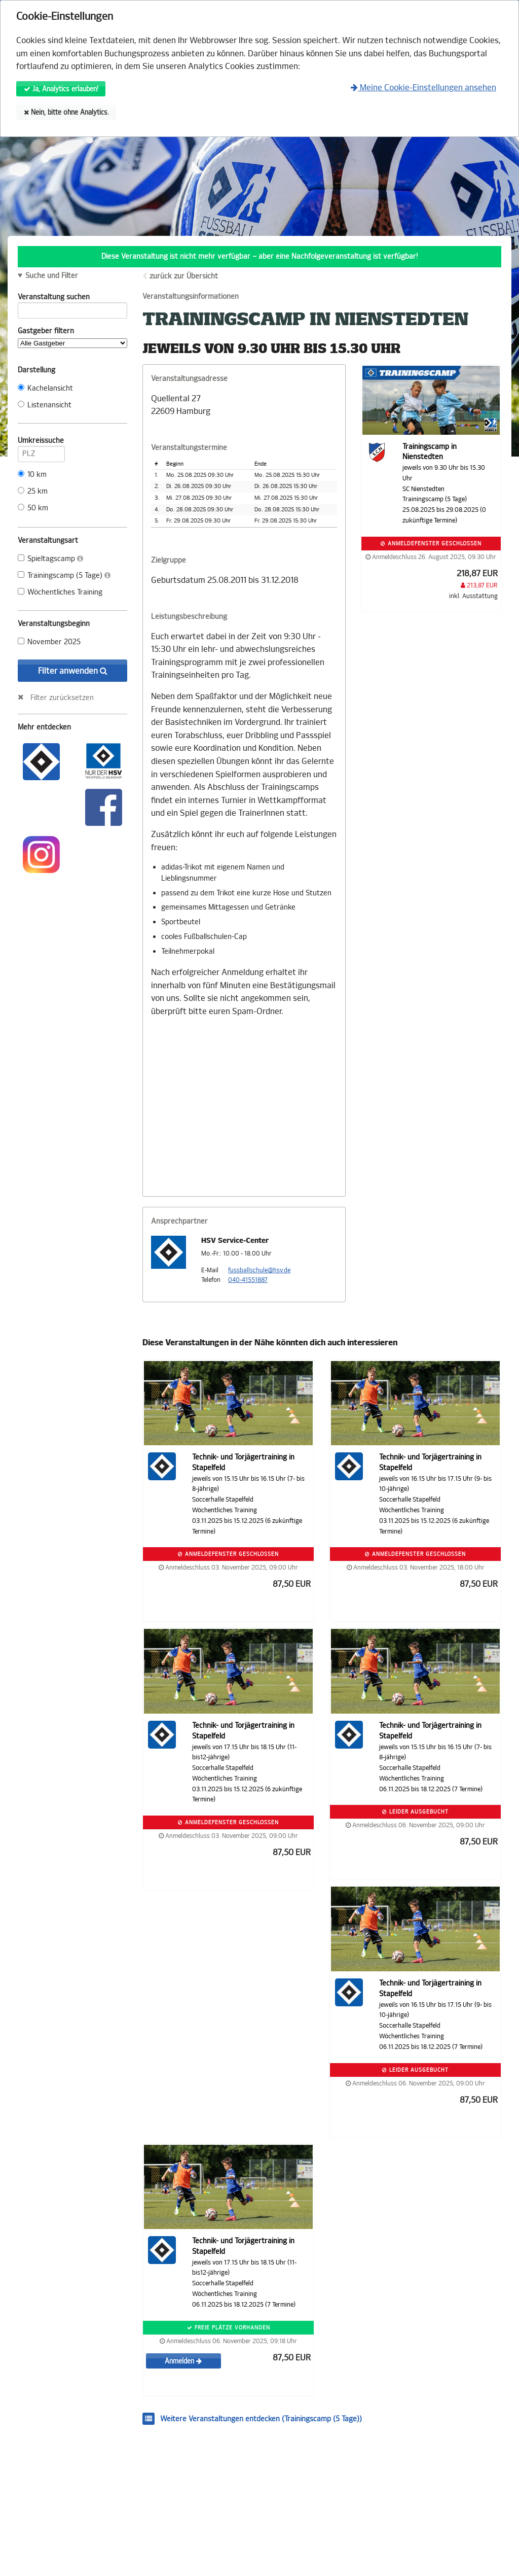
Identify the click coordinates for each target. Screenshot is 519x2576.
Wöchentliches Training (60, 592)
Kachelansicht (45, 388)
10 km (32, 474)
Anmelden (183, 2361)
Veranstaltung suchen (72, 299)
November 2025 (49, 642)
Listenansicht (44, 405)
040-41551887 (248, 1279)
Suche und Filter (51, 276)
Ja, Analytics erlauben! (61, 89)
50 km (33, 508)
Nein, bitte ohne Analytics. (66, 112)
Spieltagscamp (50, 558)
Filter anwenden (72, 671)
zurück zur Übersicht (184, 276)
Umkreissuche (41, 442)
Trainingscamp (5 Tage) (64, 575)
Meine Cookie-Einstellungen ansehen (423, 87)
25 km (33, 491)
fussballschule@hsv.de (259, 1270)
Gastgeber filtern (72, 337)
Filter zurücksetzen (62, 697)
